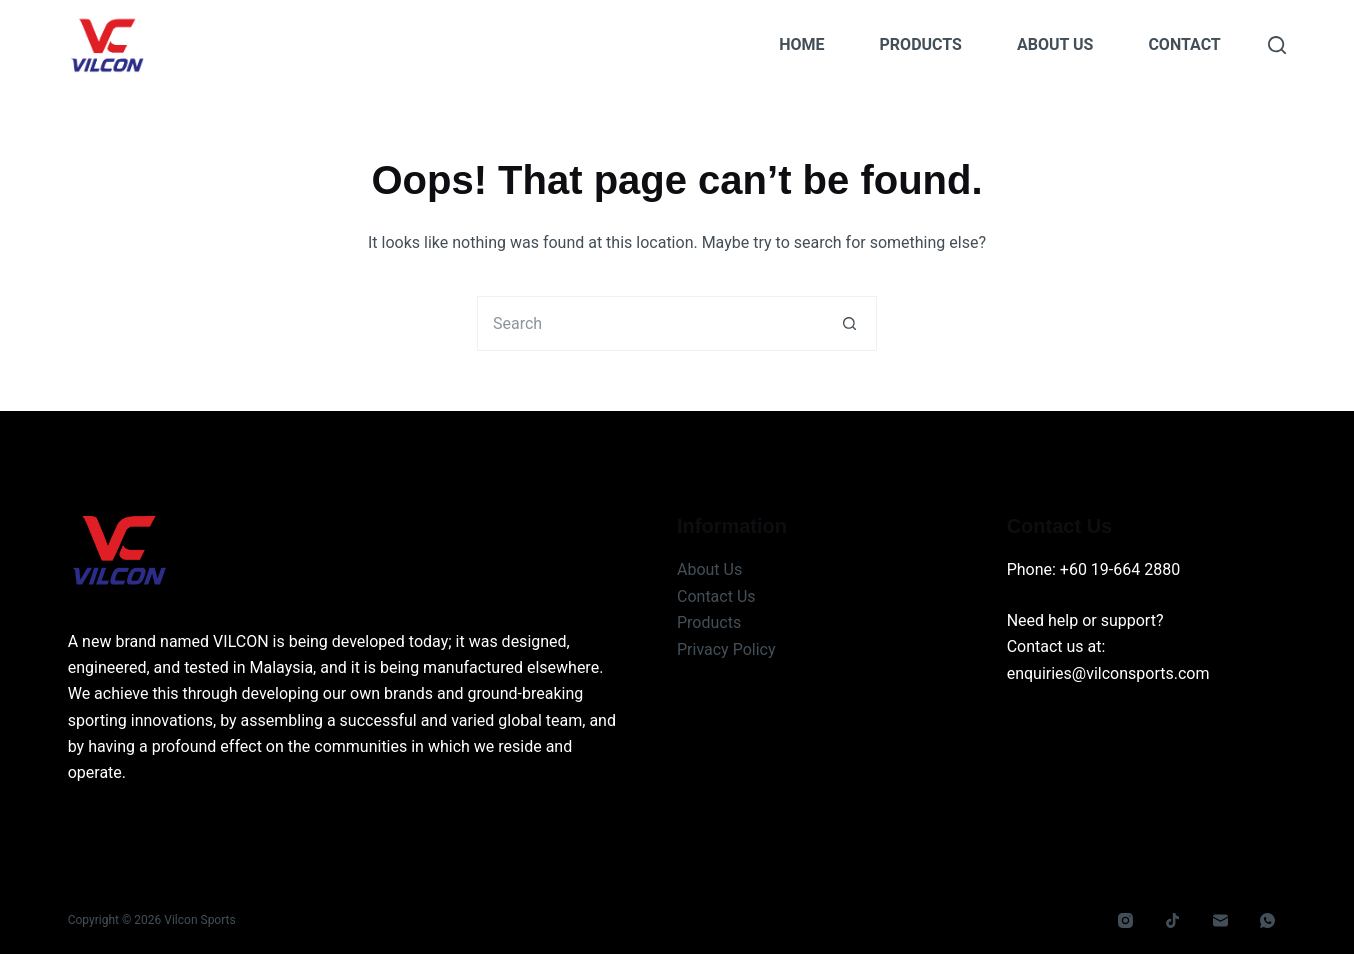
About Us (1055, 44)
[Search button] (849, 323)
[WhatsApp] (1268, 921)
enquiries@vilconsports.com (1108, 673)
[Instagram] (1125, 921)
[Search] (1277, 45)
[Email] (1220, 921)
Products (921, 44)
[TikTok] (1173, 921)
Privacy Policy (726, 649)
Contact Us (716, 596)
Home (801, 44)
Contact (1184, 44)
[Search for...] (649, 323)
